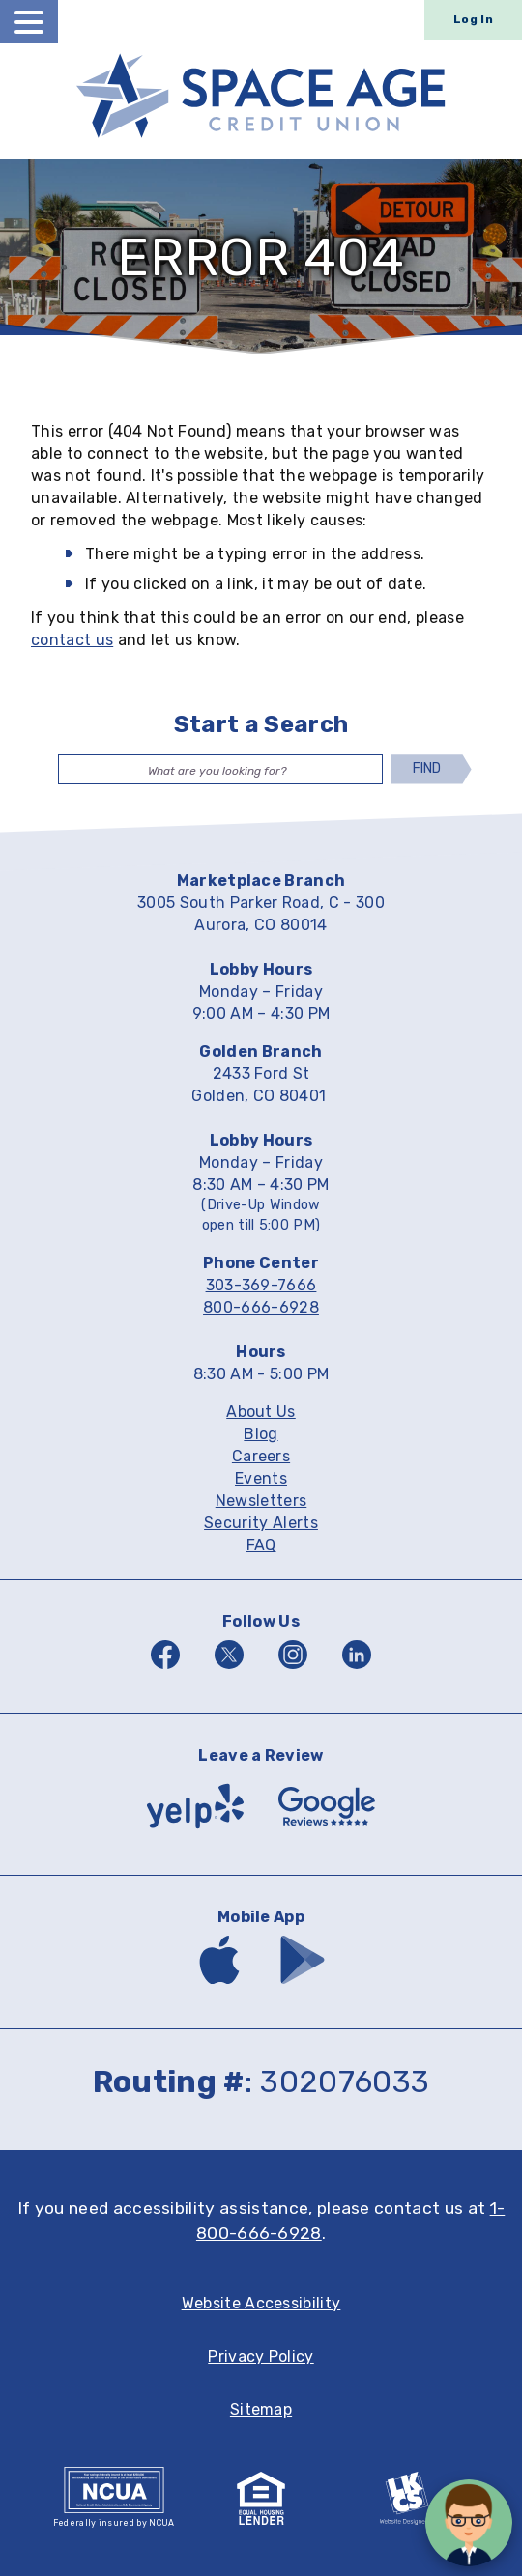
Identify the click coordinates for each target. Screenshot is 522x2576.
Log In (473, 19)
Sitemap (261, 2410)
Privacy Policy (260, 2357)
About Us (261, 1412)
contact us (72, 640)
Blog (260, 1435)
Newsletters (261, 1501)
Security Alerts (261, 1523)
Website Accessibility (261, 2304)
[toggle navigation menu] (29, 21)
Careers (261, 1457)
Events (261, 1479)
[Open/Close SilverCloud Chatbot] (468, 2522)
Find (428, 768)
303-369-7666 (261, 1285)
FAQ (261, 1546)
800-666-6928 (261, 1307)
